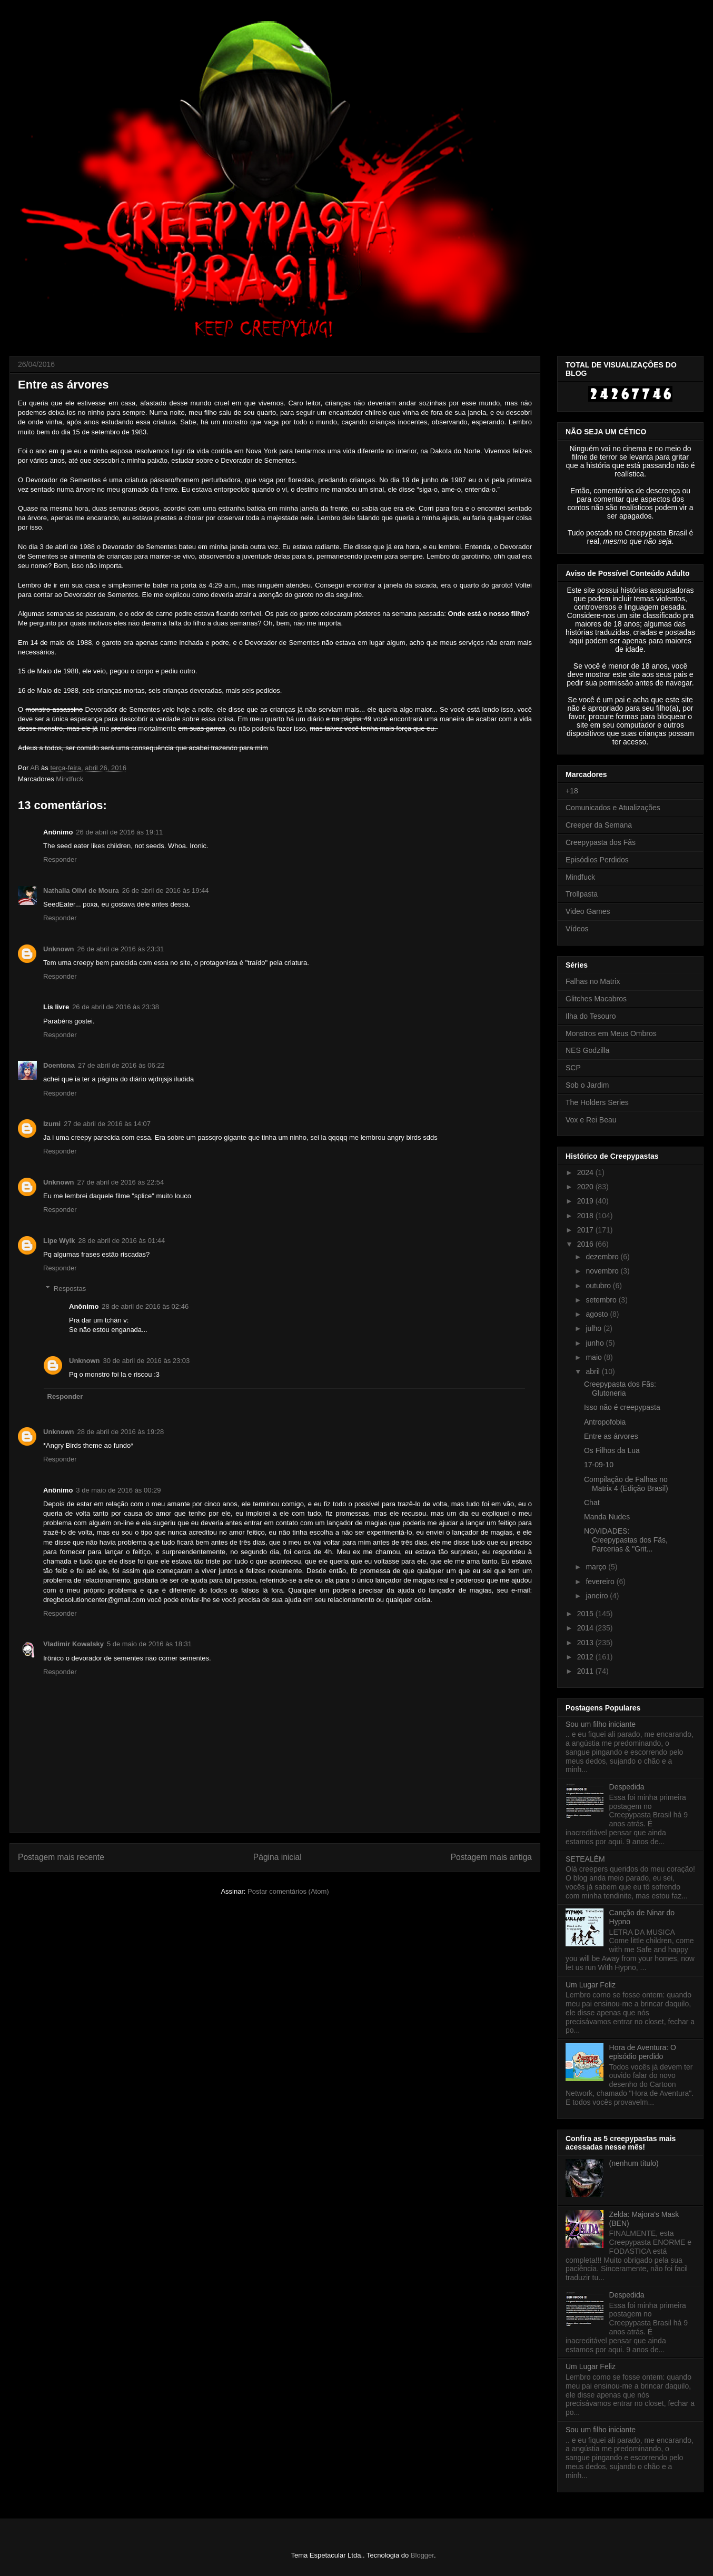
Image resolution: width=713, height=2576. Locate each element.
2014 (586, 1628)
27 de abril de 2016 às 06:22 (121, 1065)
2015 (586, 1613)
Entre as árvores (611, 1436)
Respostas (70, 1288)
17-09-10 (598, 1464)
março (597, 1567)
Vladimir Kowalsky (73, 1644)
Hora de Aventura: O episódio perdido (642, 2052)
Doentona (59, 1065)
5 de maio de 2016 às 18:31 (149, 1644)
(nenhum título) (634, 2163)
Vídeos (577, 928)
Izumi (52, 1124)
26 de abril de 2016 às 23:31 (120, 949)
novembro (603, 1271)
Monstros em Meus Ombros (611, 1033)
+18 (572, 791)
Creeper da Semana (599, 825)
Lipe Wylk (59, 1241)
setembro (602, 1300)
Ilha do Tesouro (591, 1016)
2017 (586, 1230)
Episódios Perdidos (597, 860)
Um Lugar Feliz (591, 1985)
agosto (598, 1314)
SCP (573, 1067)
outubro (599, 1285)
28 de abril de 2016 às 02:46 (145, 1306)
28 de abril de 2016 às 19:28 (120, 1432)
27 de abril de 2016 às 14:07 (107, 1124)
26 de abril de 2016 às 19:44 (165, 890)
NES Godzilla (587, 1050)
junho (596, 1343)
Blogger (422, 2555)
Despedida (627, 1787)
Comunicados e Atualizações (613, 807)
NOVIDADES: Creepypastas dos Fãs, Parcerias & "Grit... (626, 1540)
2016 (586, 1244)
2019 (586, 1201)
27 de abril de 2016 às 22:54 (120, 1182)
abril (593, 1371)
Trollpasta (582, 894)
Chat (592, 1502)
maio (594, 1357)
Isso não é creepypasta (622, 1407)
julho (594, 1328)
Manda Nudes (607, 1517)
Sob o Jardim (587, 1085)
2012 (586, 1657)
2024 (586, 1172)
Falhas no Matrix (593, 981)
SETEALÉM (585, 1859)
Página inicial (277, 1857)
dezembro (603, 1256)
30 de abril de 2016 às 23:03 (146, 1361)
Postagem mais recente (61, 1857)
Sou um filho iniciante (601, 1724)
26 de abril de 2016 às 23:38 (115, 1007)
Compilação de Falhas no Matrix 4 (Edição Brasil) (626, 1484)
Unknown (58, 949)
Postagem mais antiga (491, 1857)
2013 (586, 1642)
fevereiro (601, 1581)
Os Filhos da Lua (612, 1450)
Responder (60, 859)
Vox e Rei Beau (591, 1120)
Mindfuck (69, 779)
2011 (586, 1671)
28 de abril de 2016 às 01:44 (121, 1241)
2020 (586, 1186)
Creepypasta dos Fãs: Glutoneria (620, 1388)
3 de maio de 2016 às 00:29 (118, 1490)
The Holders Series (597, 1102)
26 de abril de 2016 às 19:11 (119, 832)
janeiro (598, 1596)
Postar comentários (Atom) (288, 1891)
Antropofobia (605, 1422)
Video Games (588, 911)
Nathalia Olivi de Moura (81, 890)
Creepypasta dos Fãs (601, 842)
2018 (586, 1215)
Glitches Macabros (596, 998)
